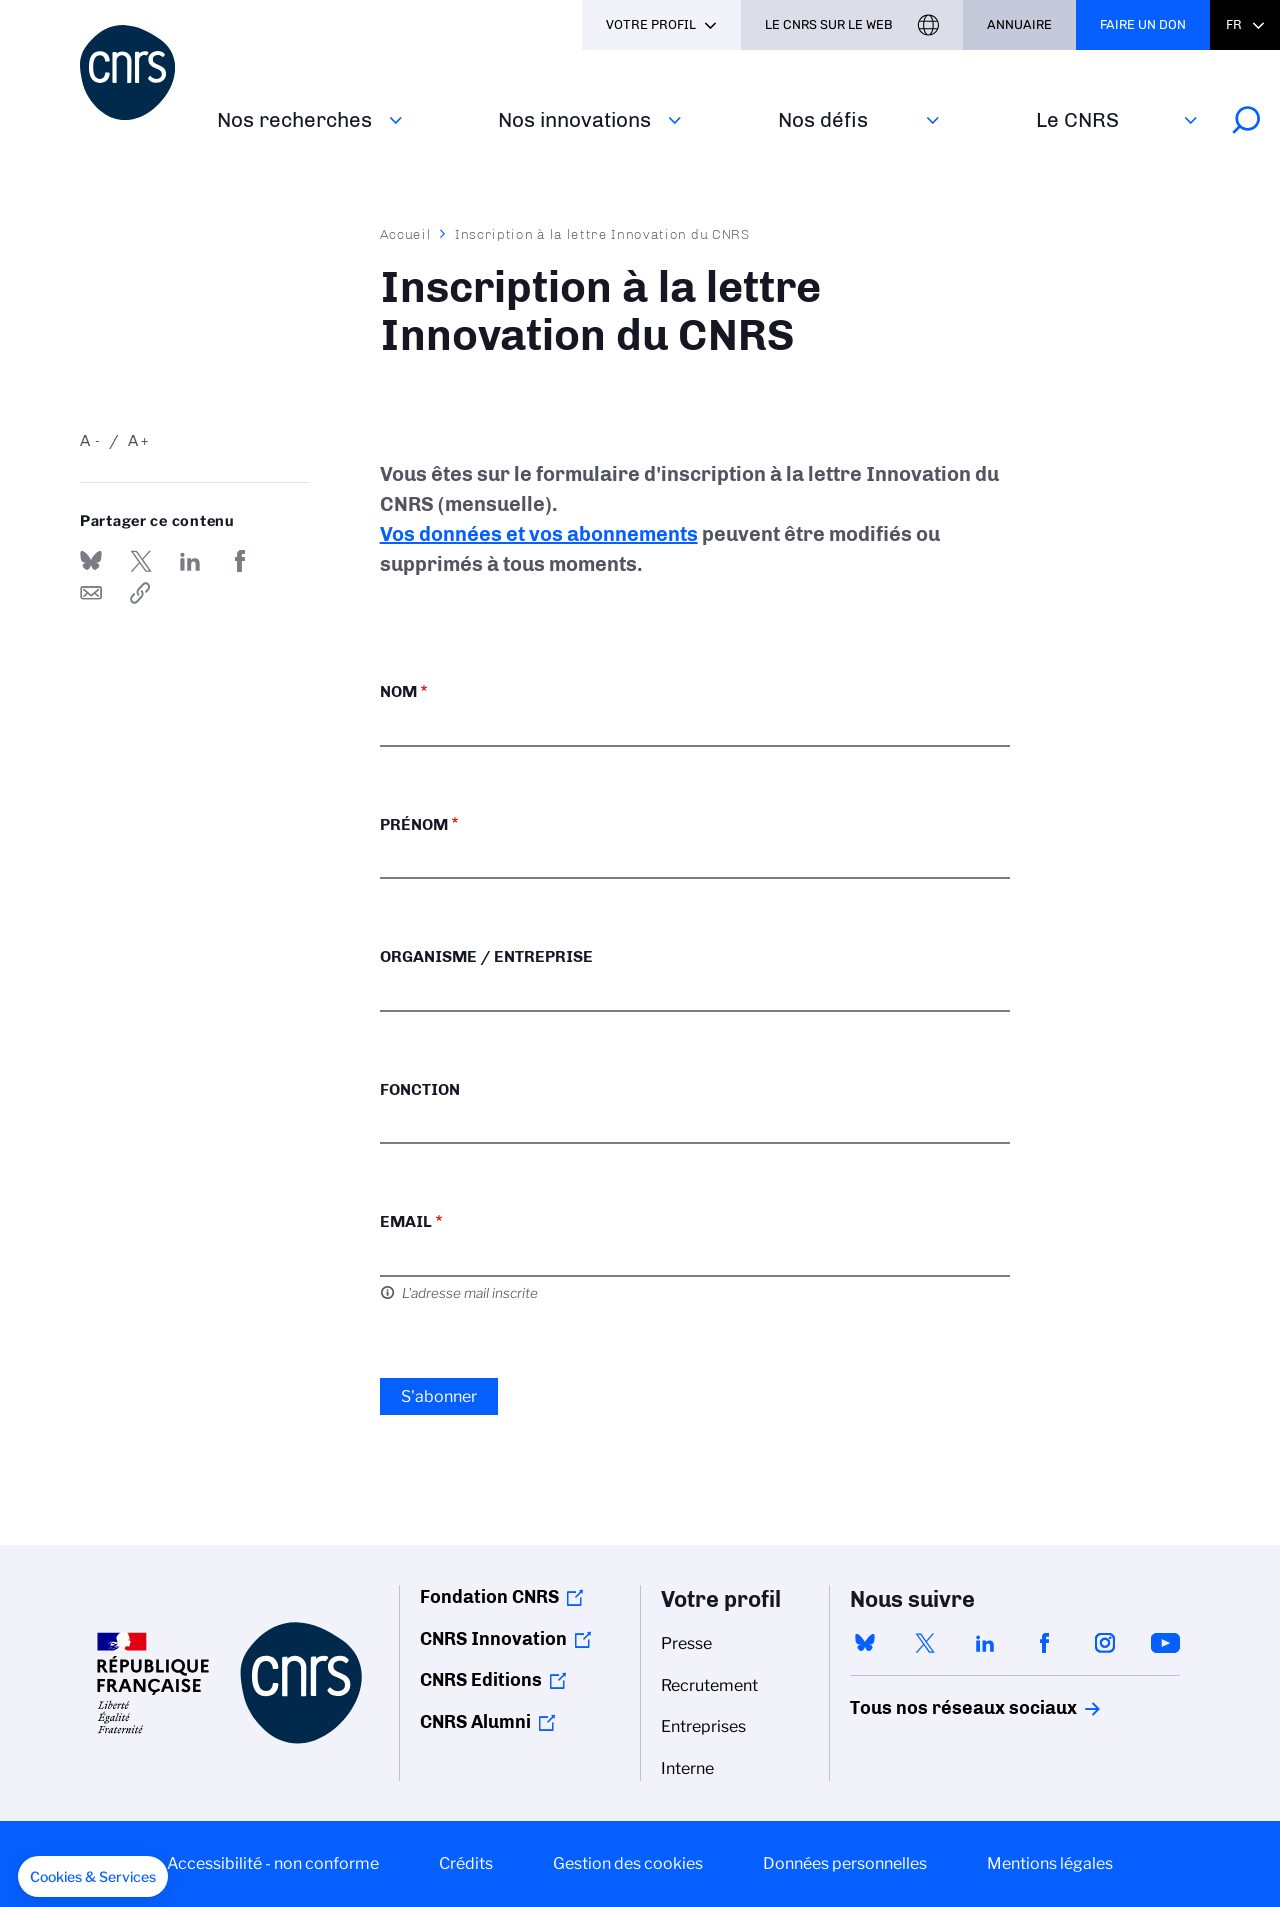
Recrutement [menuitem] (709, 1685)
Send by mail (91, 593)
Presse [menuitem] (686, 1643)
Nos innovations (574, 119)
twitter (925, 1643)
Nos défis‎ (823, 119)
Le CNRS (1077, 119)
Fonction (420, 1089)
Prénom (414, 824)
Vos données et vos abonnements (539, 534)
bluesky (865, 1643)
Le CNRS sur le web (829, 24)
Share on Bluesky (91, 561)
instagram (1105, 1643)
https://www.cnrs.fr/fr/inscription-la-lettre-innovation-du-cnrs (141, 593)
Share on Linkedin (190, 561)
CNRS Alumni (475, 1722)
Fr (1234, 24)
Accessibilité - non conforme (273, 1863)
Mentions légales (1050, 1863)
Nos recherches (294, 119)
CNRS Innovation (493, 1639)
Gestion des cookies (628, 1863)
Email (406, 1221)
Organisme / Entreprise (486, 956)
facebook (1045, 1643)
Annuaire (1019, 24)
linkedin (985, 1643)
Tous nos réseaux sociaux (929, 1708)
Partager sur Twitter (141, 561)
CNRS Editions (481, 1680)
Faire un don (1143, 24)
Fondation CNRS (489, 1597)
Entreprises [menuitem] (703, 1726)
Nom (398, 691)
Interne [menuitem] (687, 1768)
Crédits (466, 1863)
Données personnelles (845, 1863)
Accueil (406, 234)
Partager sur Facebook (240, 561)
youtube (1165, 1643)
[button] (93, 1877)
